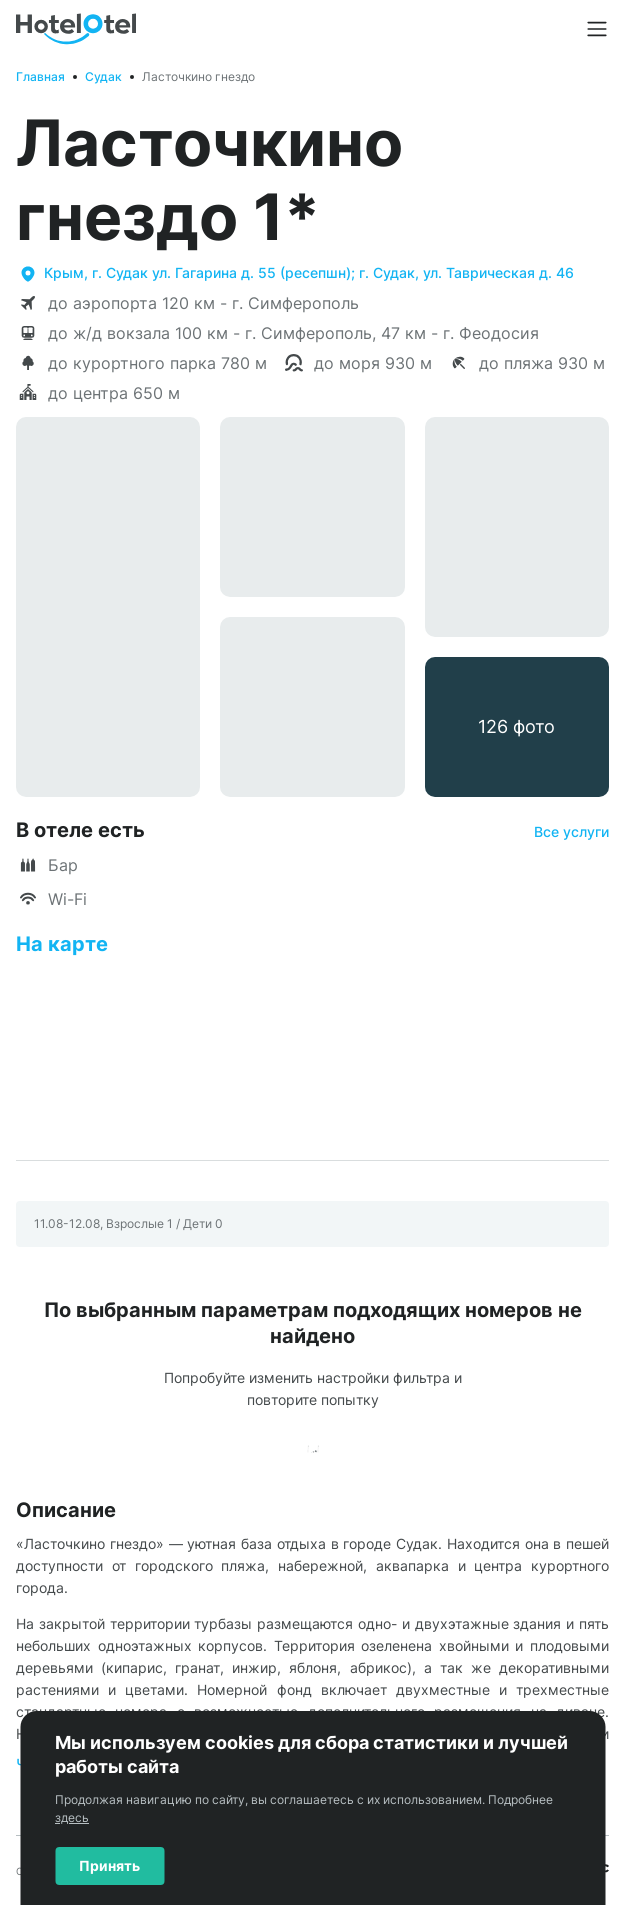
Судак (103, 76)
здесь (72, 1817)
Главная (40, 76)
